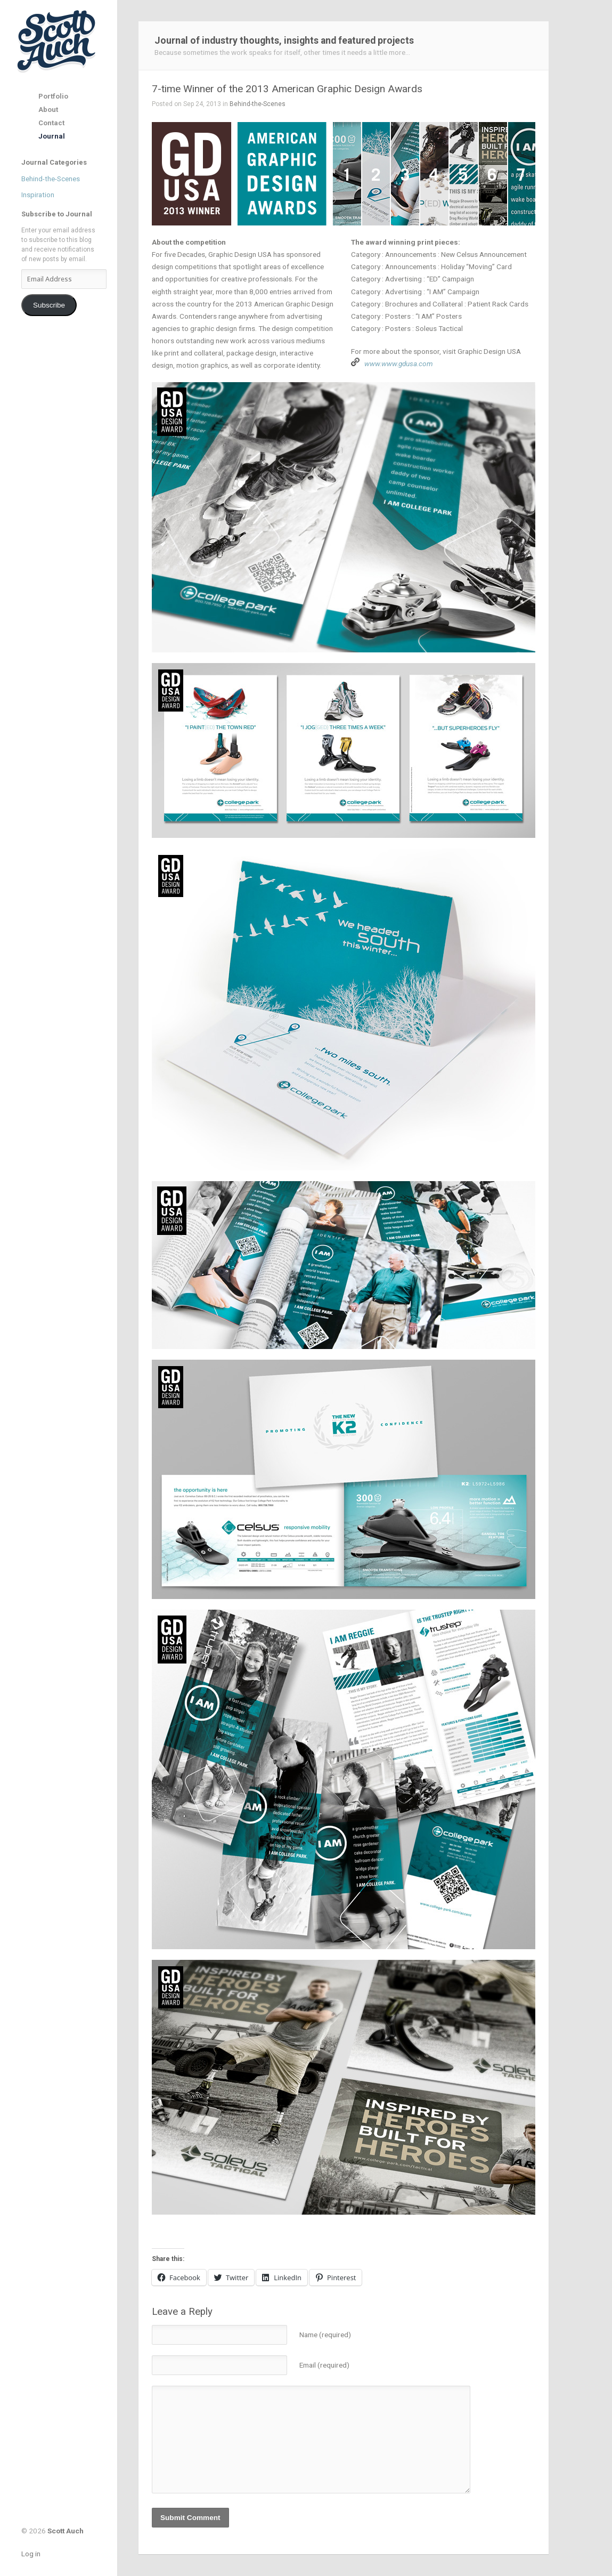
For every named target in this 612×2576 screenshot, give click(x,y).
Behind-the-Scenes (50, 179)
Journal (51, 136)
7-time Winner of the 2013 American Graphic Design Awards (287, 89)
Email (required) (324, 2365)
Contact (51, 123)
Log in (30, 2553)
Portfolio (53, 96)
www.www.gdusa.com (398, 363)
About (48, 110)
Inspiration (37, 195)
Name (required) (325, 2334)
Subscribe (49, 305)
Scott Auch (57, 40)
